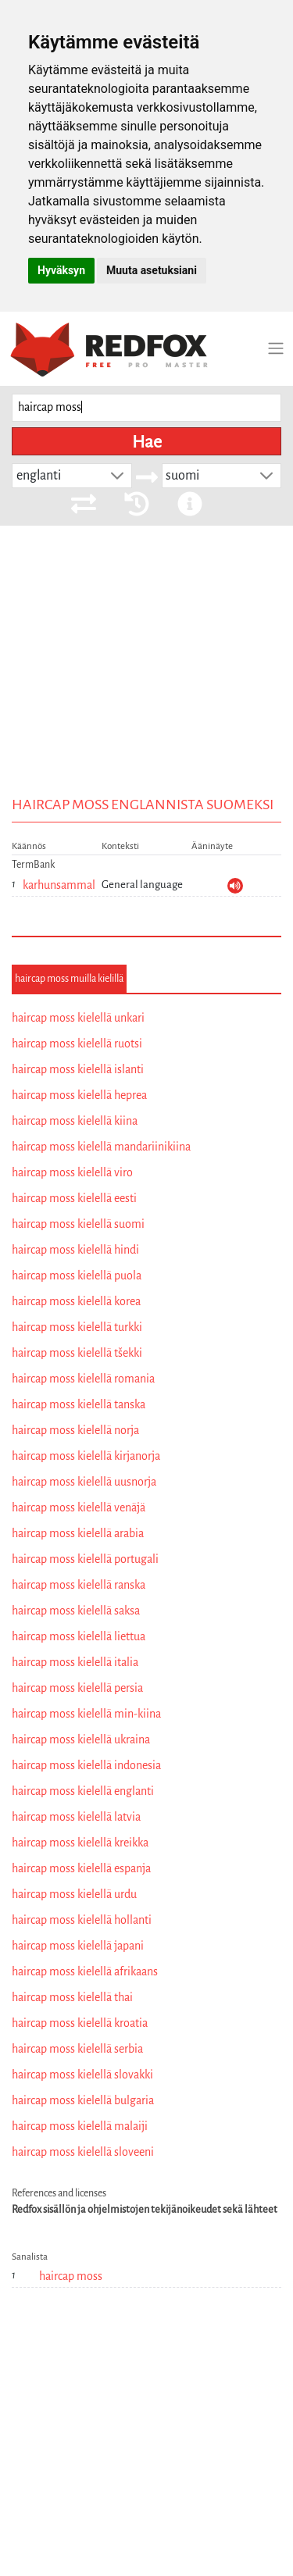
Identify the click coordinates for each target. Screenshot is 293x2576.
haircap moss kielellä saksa (76, 1610)
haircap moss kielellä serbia (77, 2049)
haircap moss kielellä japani (78, 1945)
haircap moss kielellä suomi (78, 1224)
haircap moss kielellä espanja (81, 1868)
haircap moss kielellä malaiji (80, 2126)
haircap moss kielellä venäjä (78, 1507)
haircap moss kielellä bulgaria (83, 2100)
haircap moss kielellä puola (76, 1275)
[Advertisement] (146, 683)
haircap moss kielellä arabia (78, 1533)
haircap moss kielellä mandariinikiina (101, 1146)
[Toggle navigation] (276, 348)
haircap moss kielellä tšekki (77, 1353)
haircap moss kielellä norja (75, 1430)
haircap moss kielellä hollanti (82, 1920)
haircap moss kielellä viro (72, 1172)
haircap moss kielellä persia (77, 1688)
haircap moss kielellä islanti (78, 1069)
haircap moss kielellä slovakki (82, 2074)
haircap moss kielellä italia (75, 1662)
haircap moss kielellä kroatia (80, 2023)
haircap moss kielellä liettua (78, 1636)
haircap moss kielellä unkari (78, 1017)
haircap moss (70, 2276)
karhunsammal (59, 885)
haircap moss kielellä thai (72, 1997)
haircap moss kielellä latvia (76, 1817)
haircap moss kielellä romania (83, 1378)
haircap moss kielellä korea (76, 1301)
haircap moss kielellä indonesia (86, 1765)
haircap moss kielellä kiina (75, 1121)
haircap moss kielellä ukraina (81, 1739)
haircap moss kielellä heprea (79, 1095)
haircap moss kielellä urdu (74, 1894)
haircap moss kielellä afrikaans (85, 1971)
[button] (117, 475)
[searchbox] (146, 408)
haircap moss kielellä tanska (78, 1404)
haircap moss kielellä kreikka (80, 1842)
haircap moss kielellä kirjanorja (86, 1456)
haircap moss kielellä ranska (78, 1585)
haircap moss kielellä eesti (74, 1198)
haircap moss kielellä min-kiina (86, 1713)
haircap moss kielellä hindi (75, 1249)
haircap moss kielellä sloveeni (83, 2152)
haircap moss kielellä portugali (85, 1559)
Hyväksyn (61, 270)
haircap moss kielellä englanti (83, 1791)
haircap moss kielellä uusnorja (84, 1481)
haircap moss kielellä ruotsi (77, 1043)
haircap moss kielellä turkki (77, 1327)
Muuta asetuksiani (151, 270)
